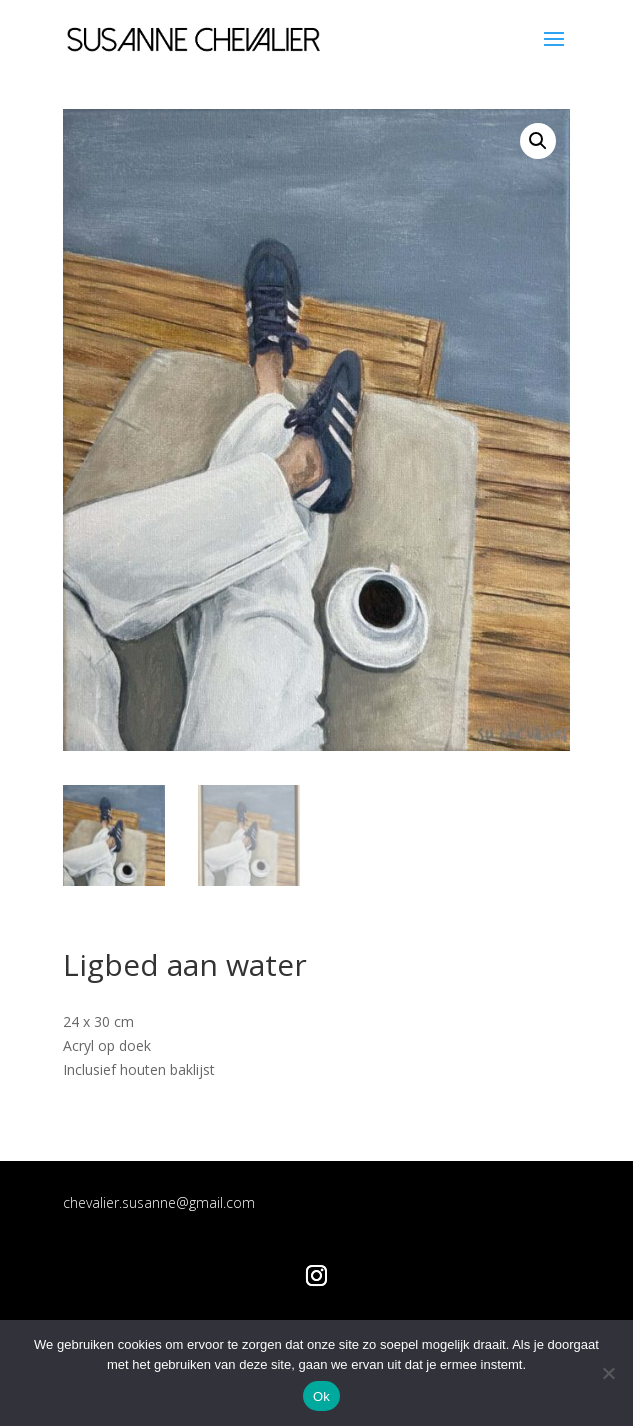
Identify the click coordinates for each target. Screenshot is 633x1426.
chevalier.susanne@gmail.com (159, 1202)
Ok (321, 1396)
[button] (538, 141)
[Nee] (608, 1373)
